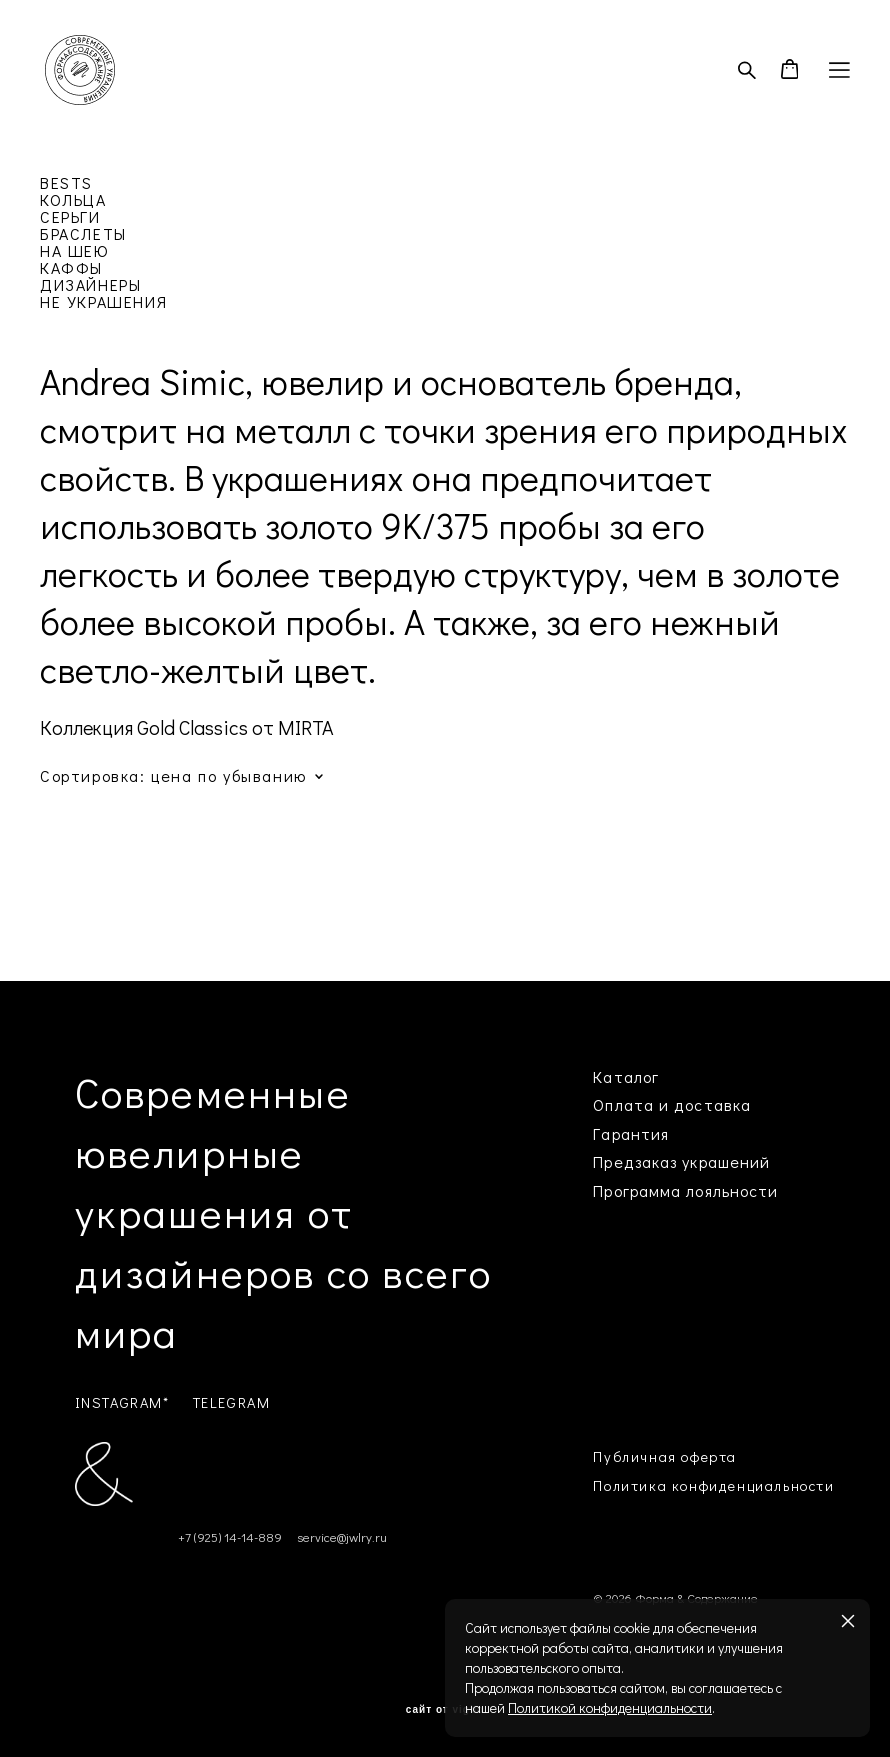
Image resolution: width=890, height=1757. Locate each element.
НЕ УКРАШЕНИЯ (103, 301)
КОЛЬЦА (73, 199)
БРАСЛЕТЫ (83, 233)
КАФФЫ (71, 267)
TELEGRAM (232, 1402)
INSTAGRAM (119, 1402)
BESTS (66, 182)
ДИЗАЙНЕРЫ (90, 284)
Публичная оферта (665, 1456)
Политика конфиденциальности (713, 1485)
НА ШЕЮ (75, 250)
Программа (637, 1190)
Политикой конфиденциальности (610, 1707)
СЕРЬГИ (70, 216)
